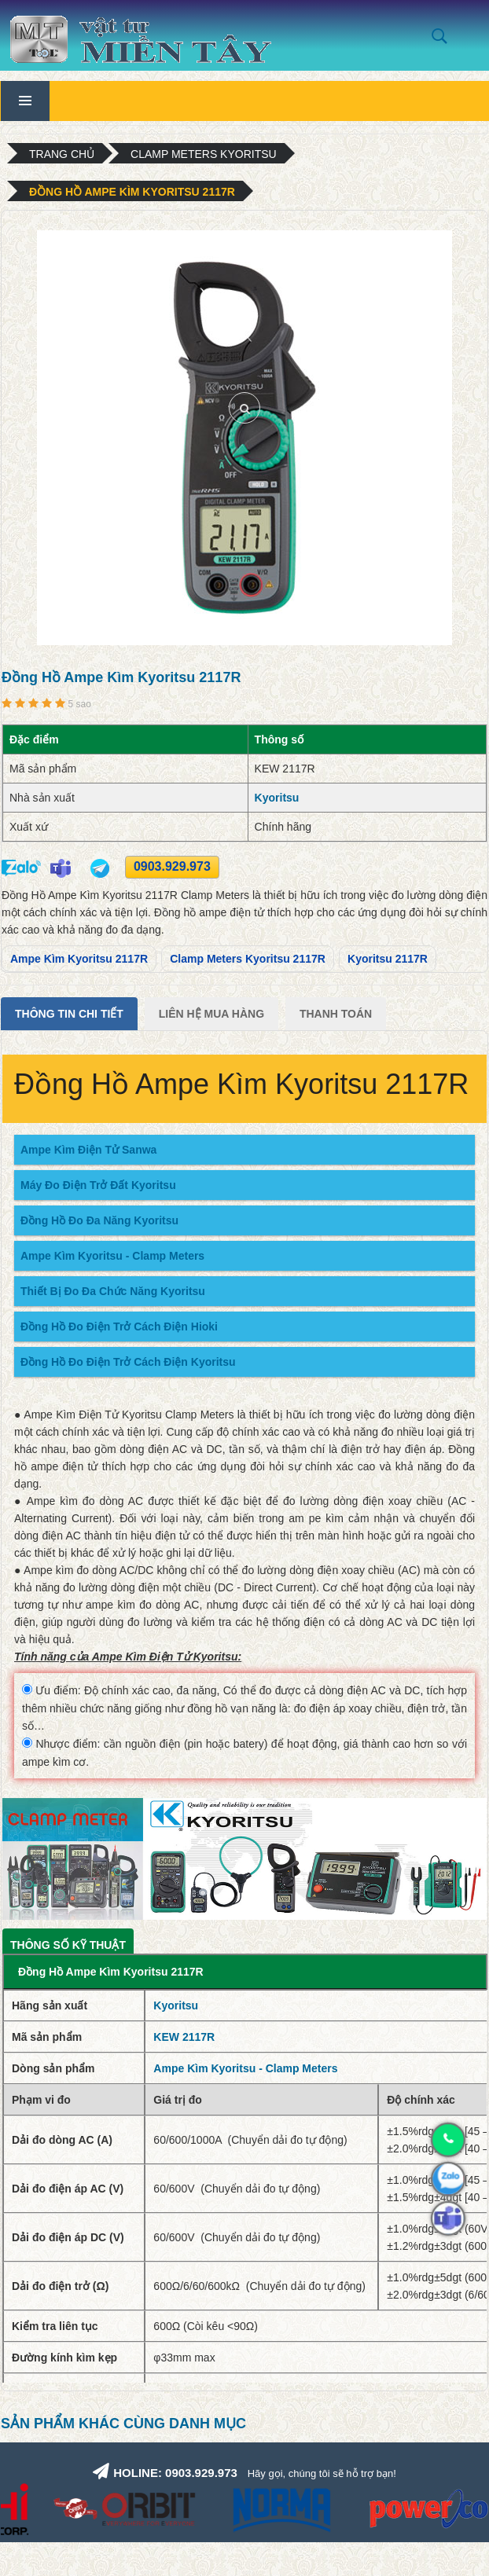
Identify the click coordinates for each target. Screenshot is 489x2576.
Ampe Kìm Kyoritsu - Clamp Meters (112, 1255)
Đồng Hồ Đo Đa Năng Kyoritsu (99, 1220)
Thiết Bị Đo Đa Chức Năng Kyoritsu (112, 1291)
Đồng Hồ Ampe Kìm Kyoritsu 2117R (132, 191)
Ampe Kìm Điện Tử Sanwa (88, 1149)
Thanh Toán (336, 1013)
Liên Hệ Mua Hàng (211, 1013)
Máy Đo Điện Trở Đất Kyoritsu (98, 1185)
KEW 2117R (184, 2037)
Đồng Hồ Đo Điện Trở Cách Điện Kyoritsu (128, 1362)
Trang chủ (61, 154)
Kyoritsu (277, 797)
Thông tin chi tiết (69, 1013)
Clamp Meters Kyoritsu (204, 154)
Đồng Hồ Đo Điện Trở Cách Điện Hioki (119, 1326)
